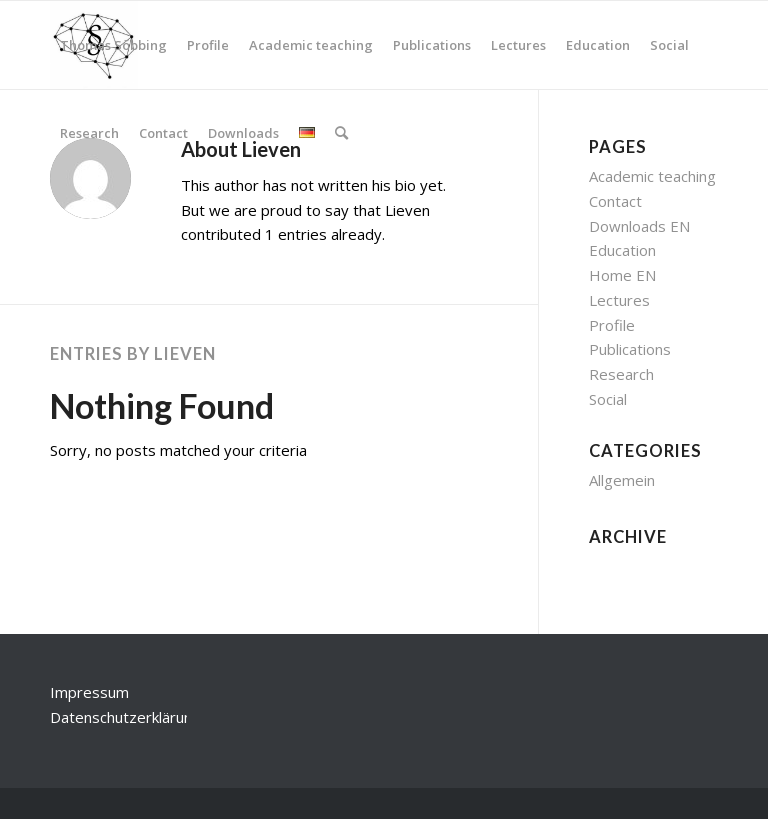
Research (621, 374)
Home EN (622, 275)
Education (622, 250)
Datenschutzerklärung (125, 717)
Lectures (619, 300)
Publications (630, 349)
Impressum (89, 692)
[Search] (341, 133)
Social (608, 399)
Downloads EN (639, 226)
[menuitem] (113, 45)
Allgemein (622, 480)
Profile (612, 325)
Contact (615, 201)
